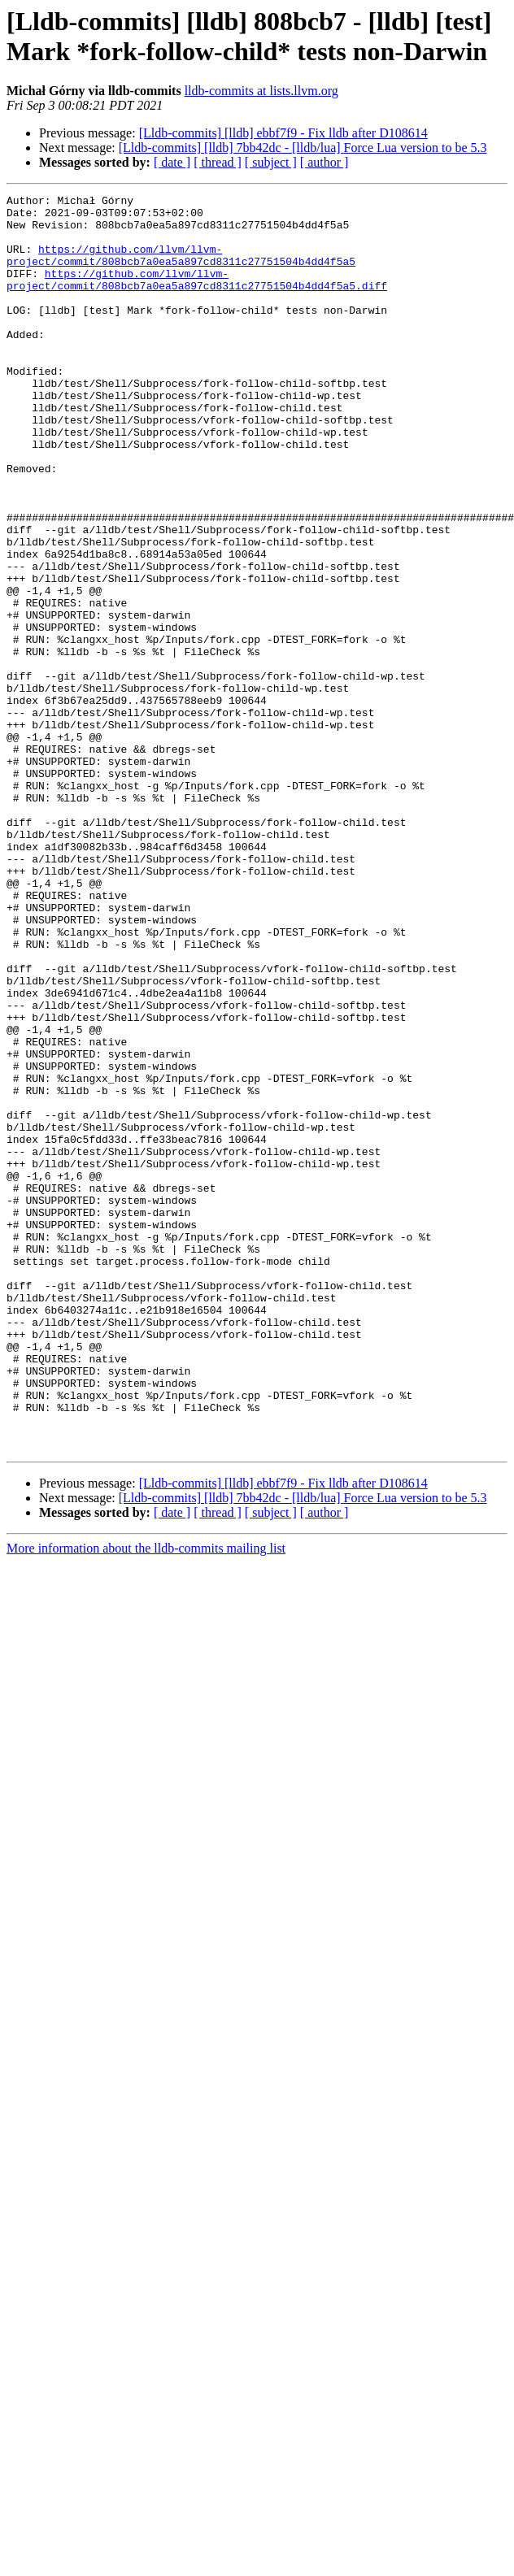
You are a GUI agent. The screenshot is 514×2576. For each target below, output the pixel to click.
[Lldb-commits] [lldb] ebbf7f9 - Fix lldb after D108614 (283, 133)
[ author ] (324, 162)
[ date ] (172, 162)
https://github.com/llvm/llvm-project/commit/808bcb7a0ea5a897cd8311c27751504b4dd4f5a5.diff (197, 297)
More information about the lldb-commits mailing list (146, 1799)
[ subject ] (271, 162)
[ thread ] (218, 162)
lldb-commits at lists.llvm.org (261, 91)
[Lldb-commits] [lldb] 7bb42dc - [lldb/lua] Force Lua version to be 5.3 (303, 147)
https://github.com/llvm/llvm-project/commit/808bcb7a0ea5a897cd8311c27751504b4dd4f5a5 (181, 268)
